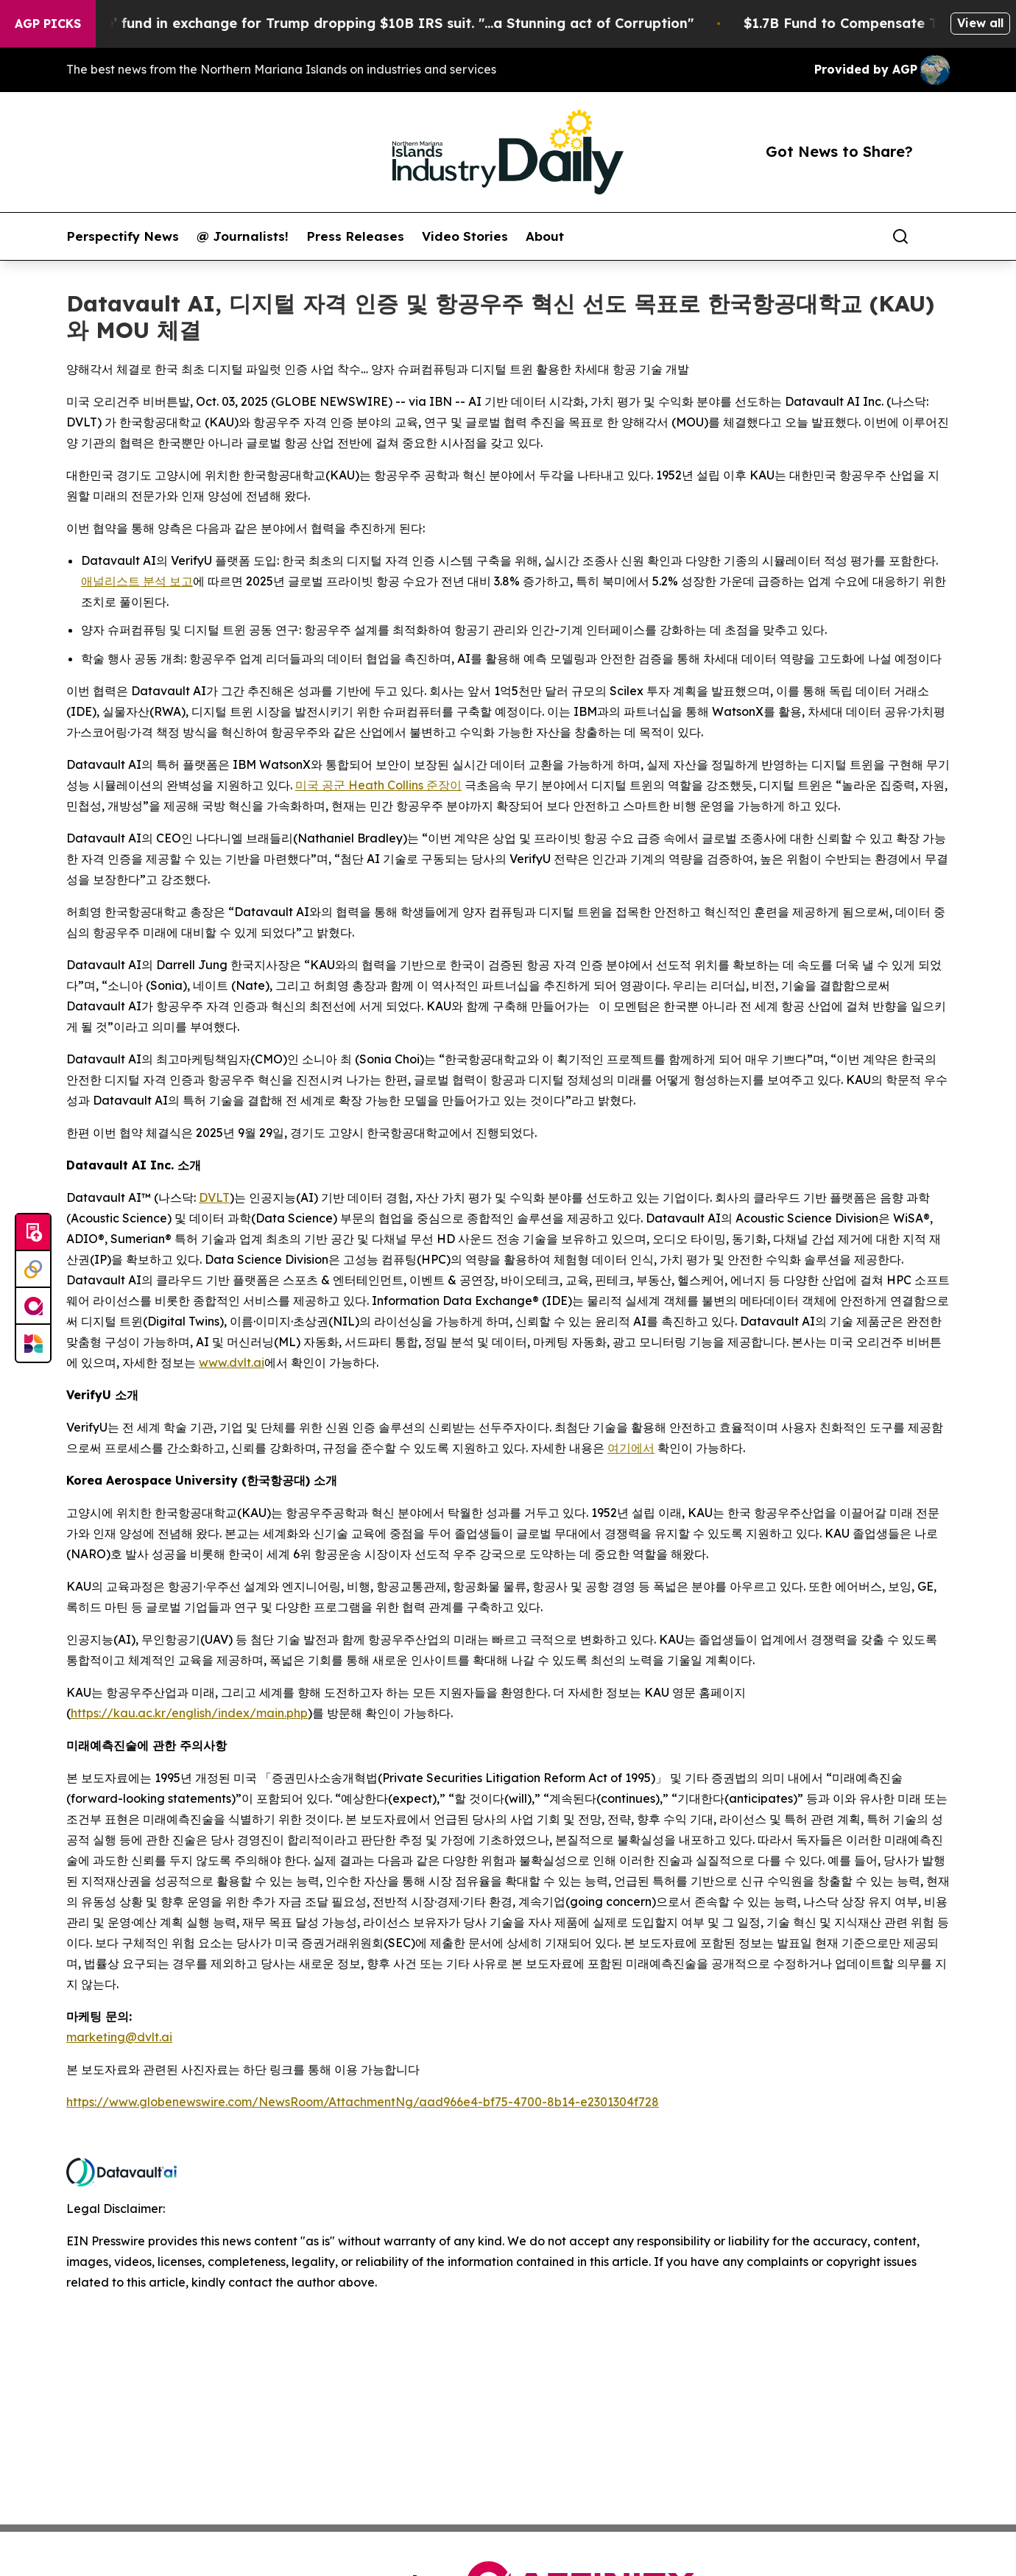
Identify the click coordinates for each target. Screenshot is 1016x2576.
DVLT (214, 1197)
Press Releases (355, 236)
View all (980, 22)
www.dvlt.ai (231, 1362)
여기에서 (631, 1447)
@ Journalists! (243, 236)
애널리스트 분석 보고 (137, 581)
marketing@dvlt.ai (119, 2037)
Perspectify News (122, 236)
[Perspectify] (33, 1269)
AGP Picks (48, 23)
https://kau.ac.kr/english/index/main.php (189, 1713)
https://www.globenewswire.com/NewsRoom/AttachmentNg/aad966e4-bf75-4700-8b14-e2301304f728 (362, 2101)
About (545, 236)
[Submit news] (33, 1232)
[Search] (900, 236)
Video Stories (465, 236)
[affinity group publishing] (33, 1306)
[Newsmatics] (33, 1343)
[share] (939, 236)
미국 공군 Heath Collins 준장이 (378, 785)
